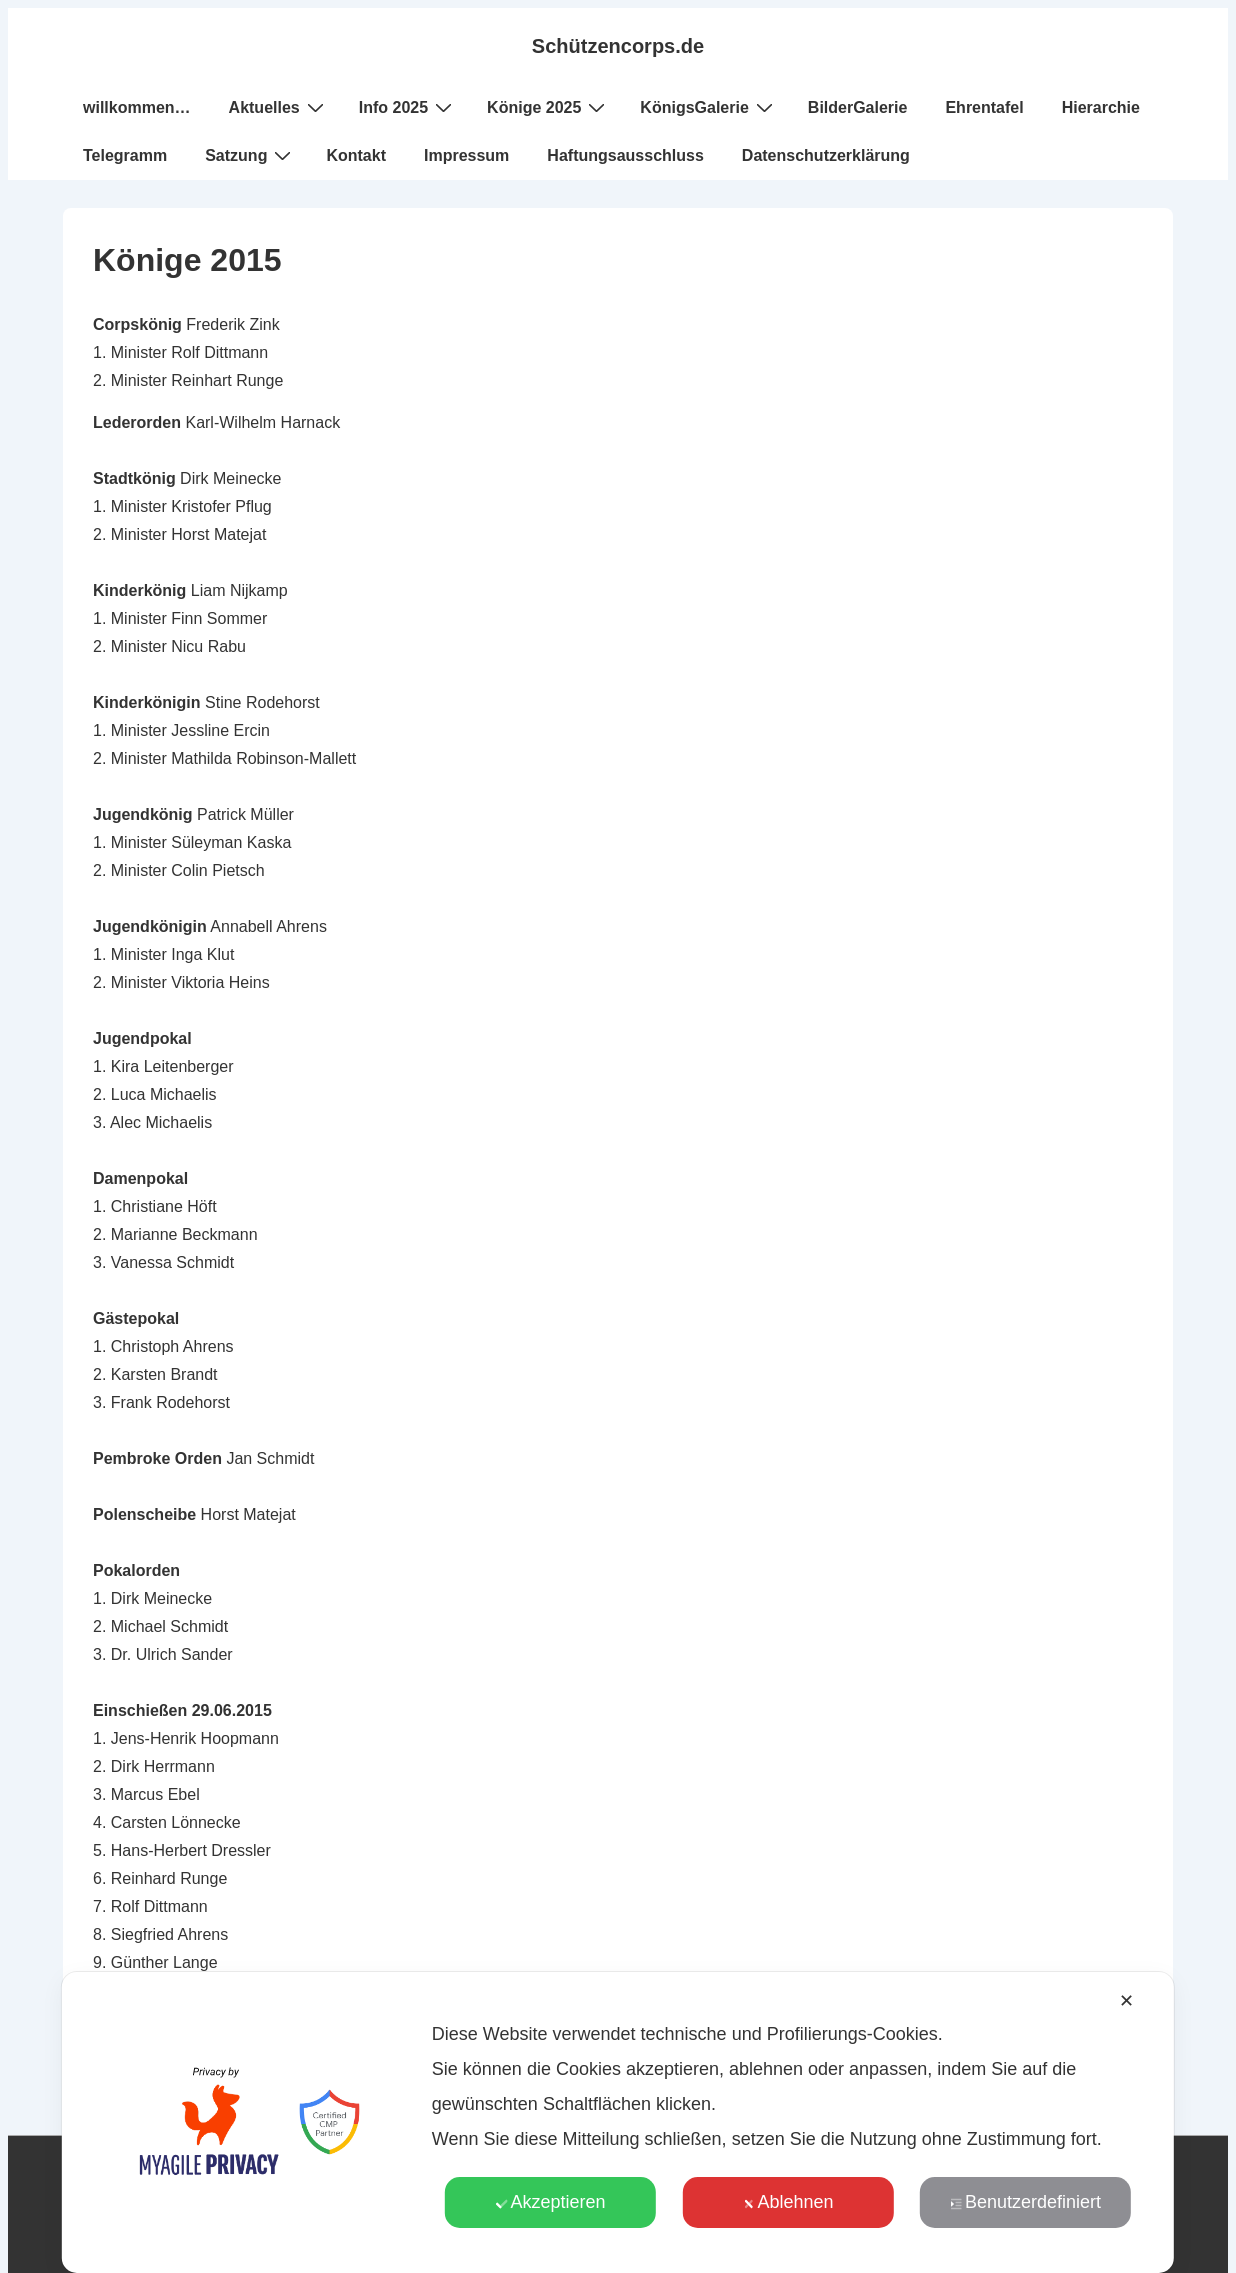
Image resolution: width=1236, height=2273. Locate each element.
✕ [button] (1126, 2001)
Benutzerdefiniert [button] (1025, 2202)
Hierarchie (1101, 107)
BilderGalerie (858, 107)
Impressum (466, 155)
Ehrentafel (984, 107)
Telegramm (125, 155)
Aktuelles (279, 107)
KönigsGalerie (708, 107)
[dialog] (618, 2122)
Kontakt (356, 155)
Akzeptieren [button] (550, 2202)
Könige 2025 (548, 107)
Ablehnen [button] (787, 2202)
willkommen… (137, 107)
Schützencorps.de (618, 46)
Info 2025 (408, 107)
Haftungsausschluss (625, 155)
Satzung (250, 155)
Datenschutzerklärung (826, 155)
